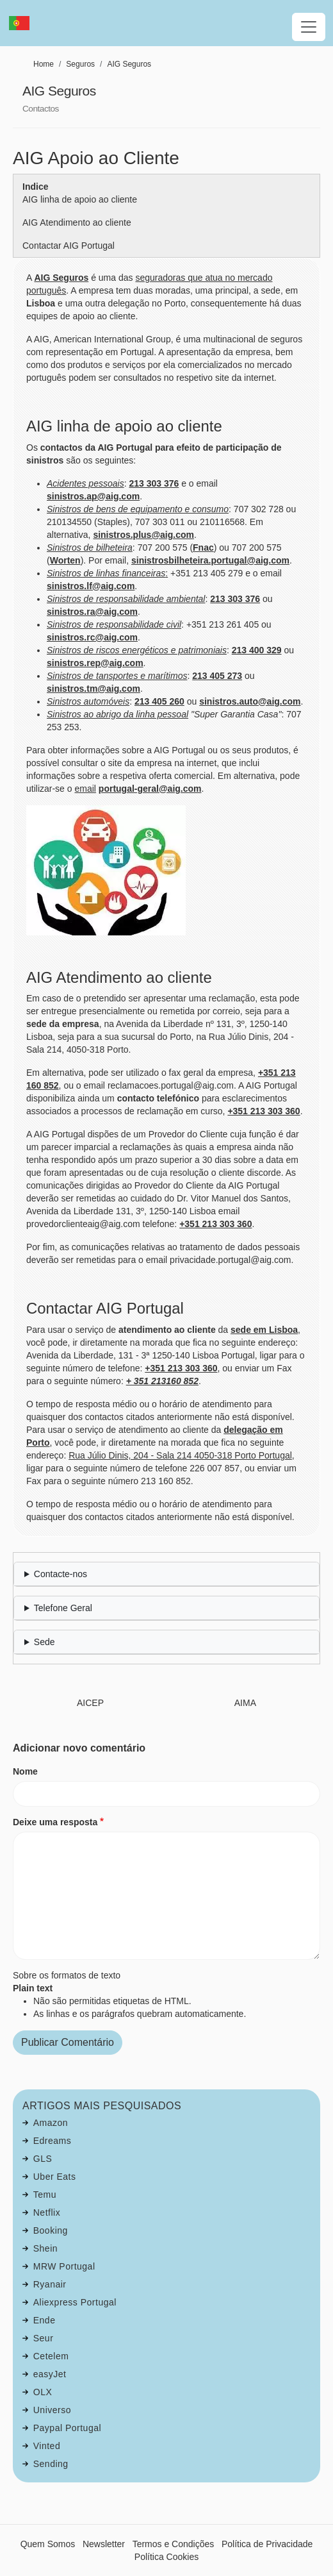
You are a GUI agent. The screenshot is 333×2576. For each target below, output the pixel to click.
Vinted (46, 2446)
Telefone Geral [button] (63, 1608)
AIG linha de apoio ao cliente (79, 199)
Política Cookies (166, 2557)
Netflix (46, 2212)
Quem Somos (48, 2544)
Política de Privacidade (267, 2544)
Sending (51, 2464)
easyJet (50, 2374)
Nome (25, 1771)
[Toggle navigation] (308, 27)
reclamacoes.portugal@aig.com (171, 1085)
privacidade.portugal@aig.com (230, 1260)
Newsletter (104, 2544)
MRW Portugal (64, 2266)
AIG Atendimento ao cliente (76, 222)
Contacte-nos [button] (60, 1574)
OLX (43, 2392)
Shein (45, 2248)
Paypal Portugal (67, 2428)
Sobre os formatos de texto (66, 1975)
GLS (43, 2159)
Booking (50, 2230)
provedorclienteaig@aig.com (83, 1224)
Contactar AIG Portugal (68, 245)
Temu (44, 2194)
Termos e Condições (174, 2544)
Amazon (50, 2123)
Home (43, 64)
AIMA (245, 1703)
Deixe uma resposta (55, 1822)
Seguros (80, 64)
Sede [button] (44, 1642)
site (115, 763)
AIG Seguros (129, 64)
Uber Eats (54, 2176)
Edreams (52, 2141)
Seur (43, 2338)
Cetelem (51, 2356)
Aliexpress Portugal (75, 2302)
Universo (52, 2410)
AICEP (90, 1703)
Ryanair (50, 2284)
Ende (44, 2320)
